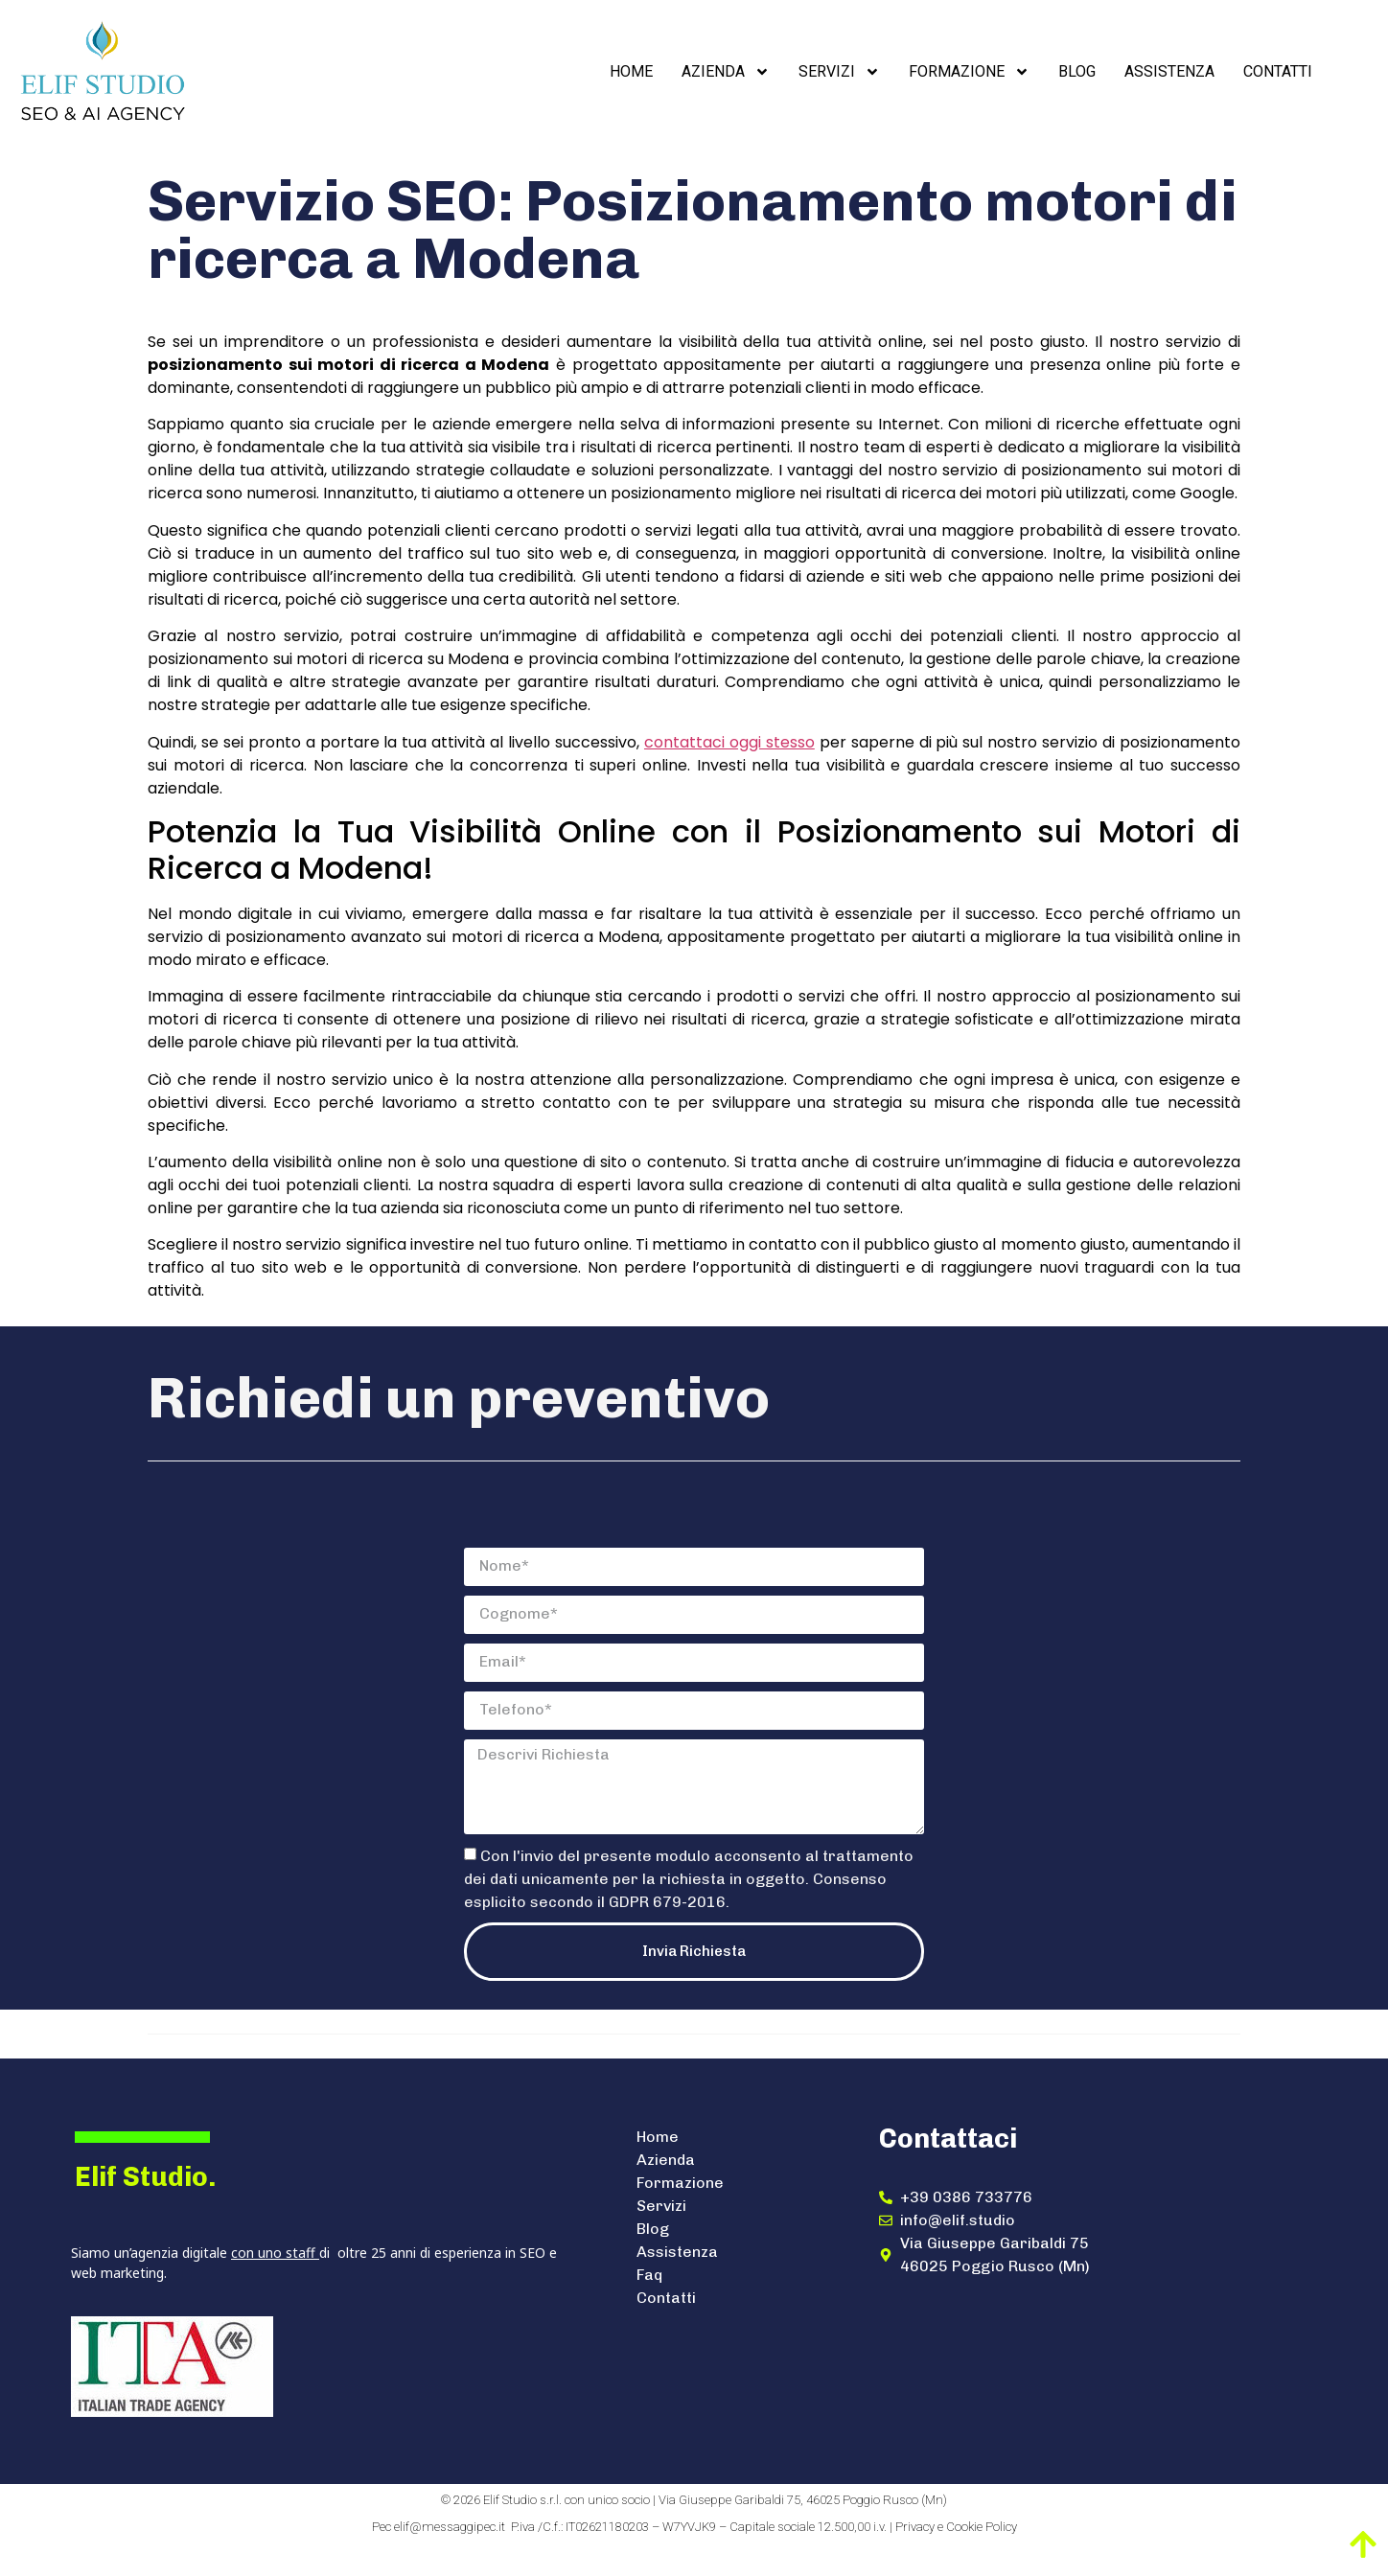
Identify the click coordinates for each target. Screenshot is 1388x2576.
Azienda (726, 72)
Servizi (839, 72)
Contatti (1277, 71)
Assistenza (1169, 71)
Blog (1077, 71)
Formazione (969, 72)
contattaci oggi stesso (729, 742)
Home (631, 71)
